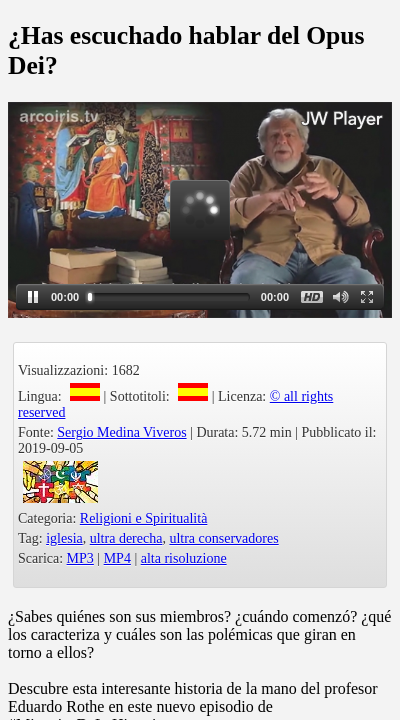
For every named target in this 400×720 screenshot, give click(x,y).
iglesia (64, 538)
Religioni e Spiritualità (144, 518)
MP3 (80, 558)
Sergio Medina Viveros (121, 432)
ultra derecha (126, 538)
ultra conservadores (223, 538)
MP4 (117, 558)
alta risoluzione (184, 558)
